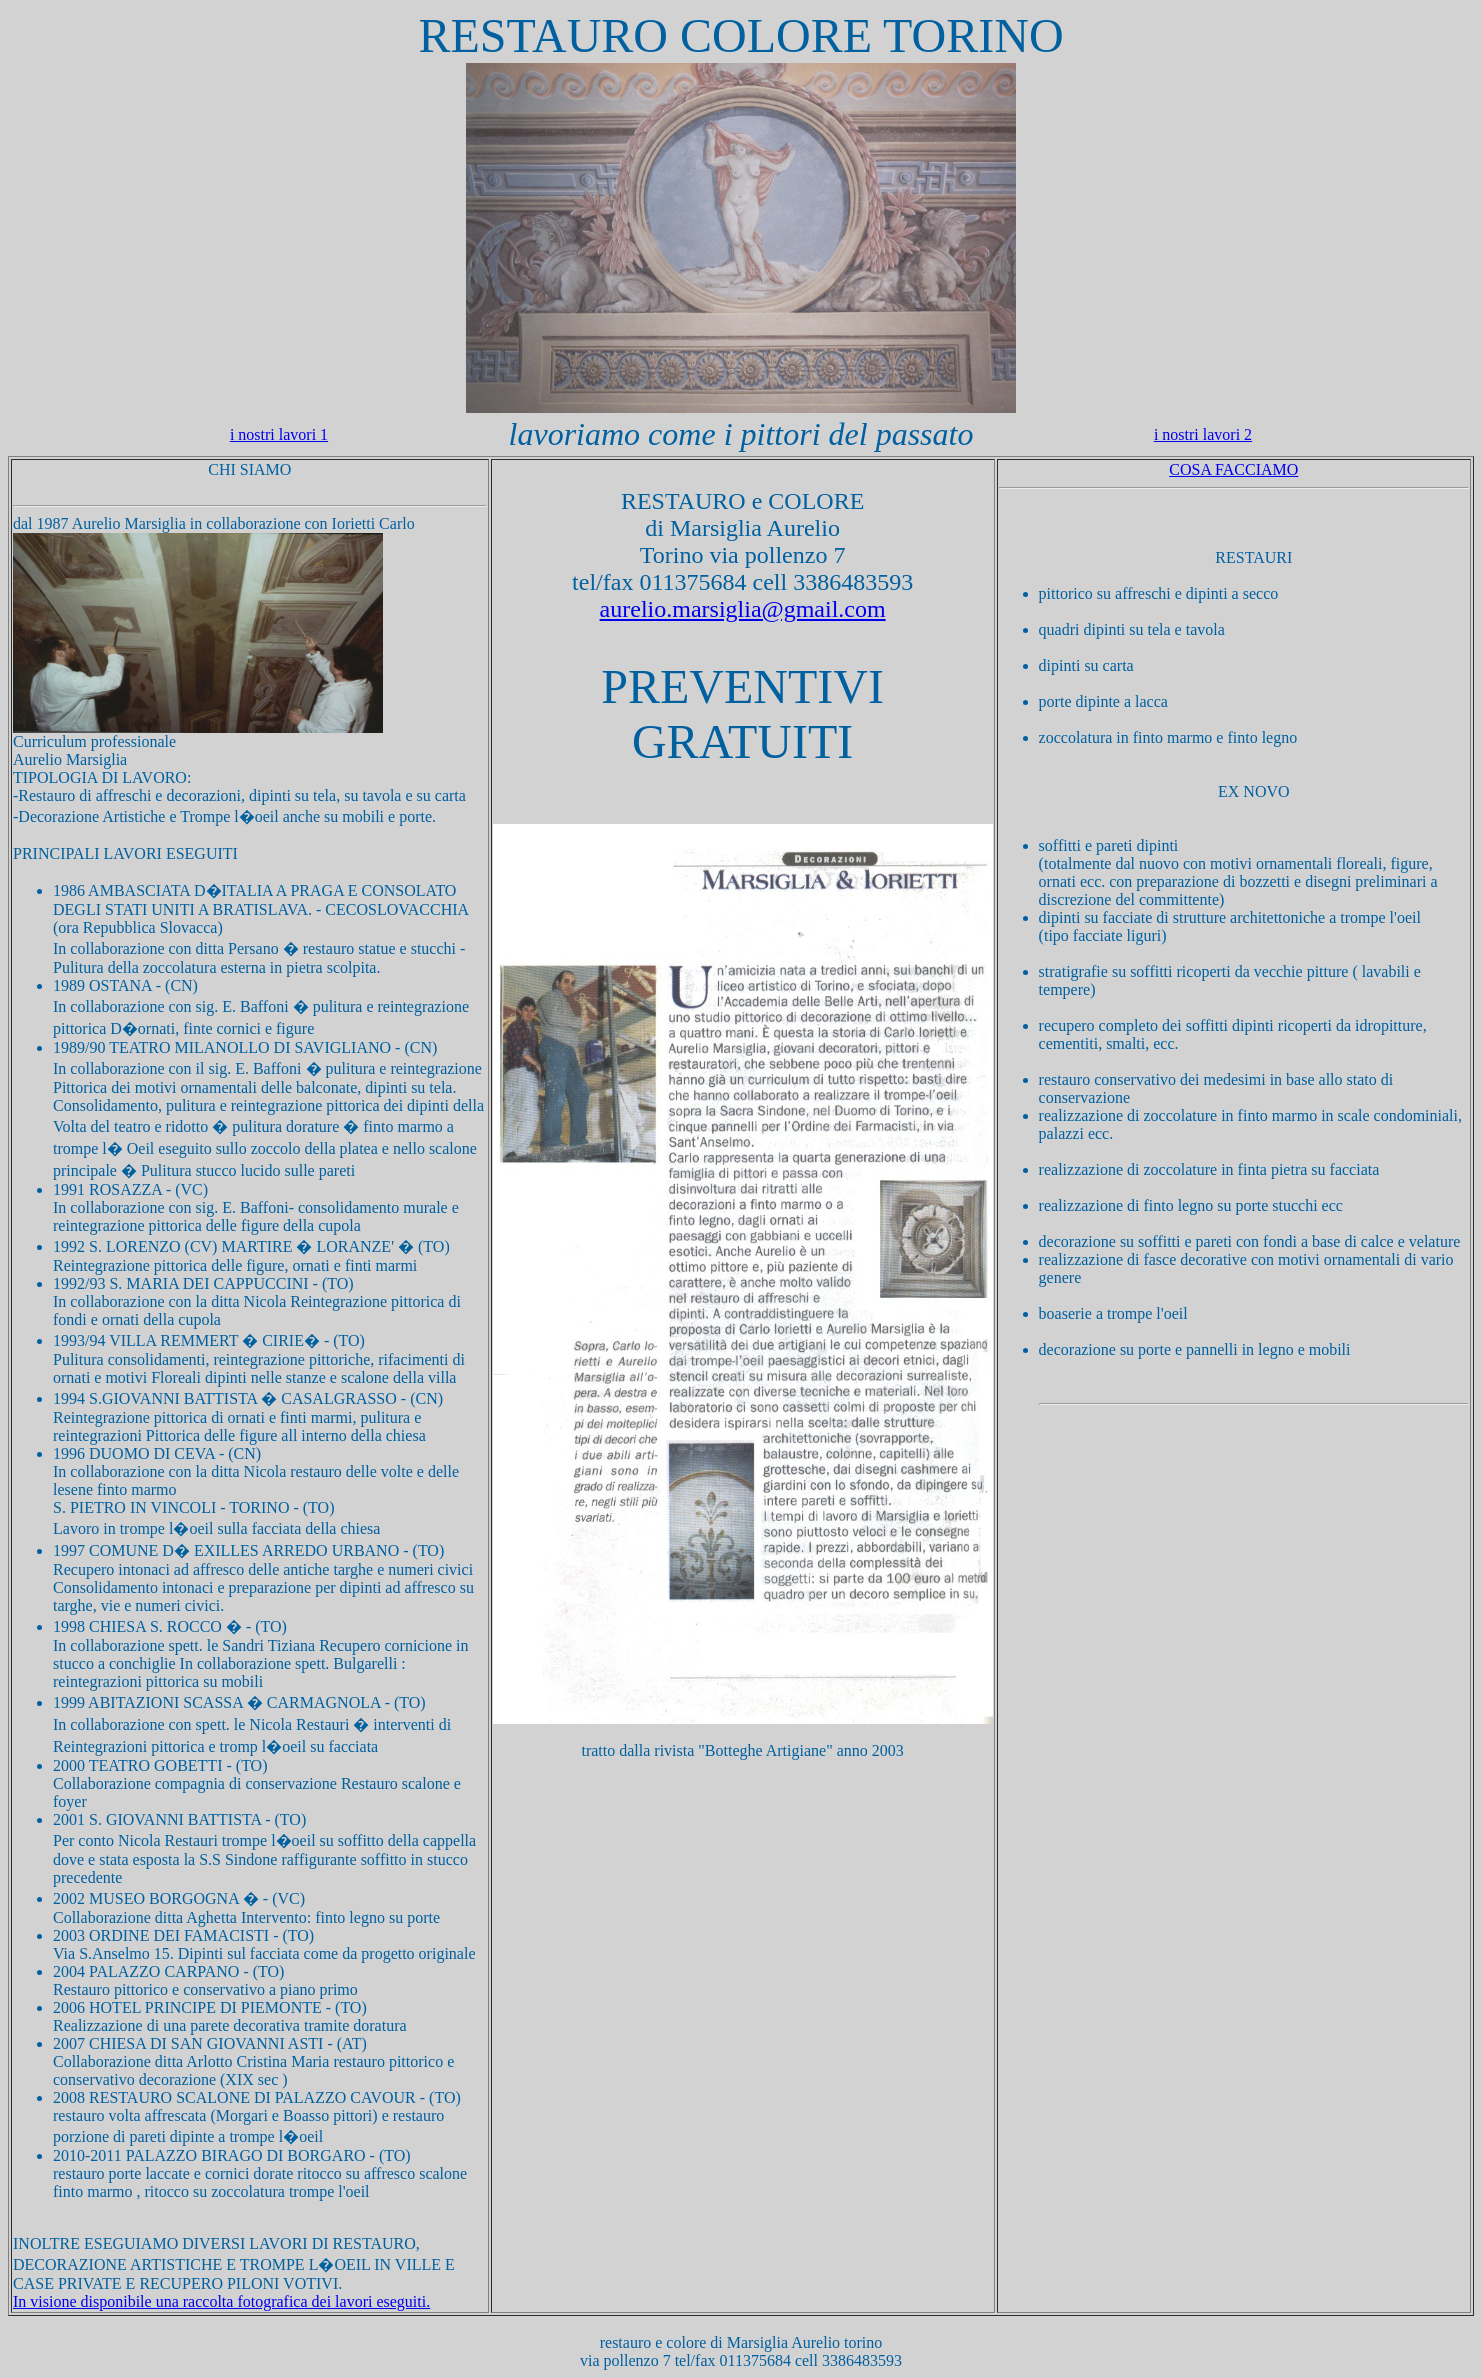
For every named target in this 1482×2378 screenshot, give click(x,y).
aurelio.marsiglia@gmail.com (743, 609)
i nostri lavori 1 (279, 434)
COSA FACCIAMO (1233, 469)
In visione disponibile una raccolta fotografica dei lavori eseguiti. (221, 2301)
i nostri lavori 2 (1203, 434)
